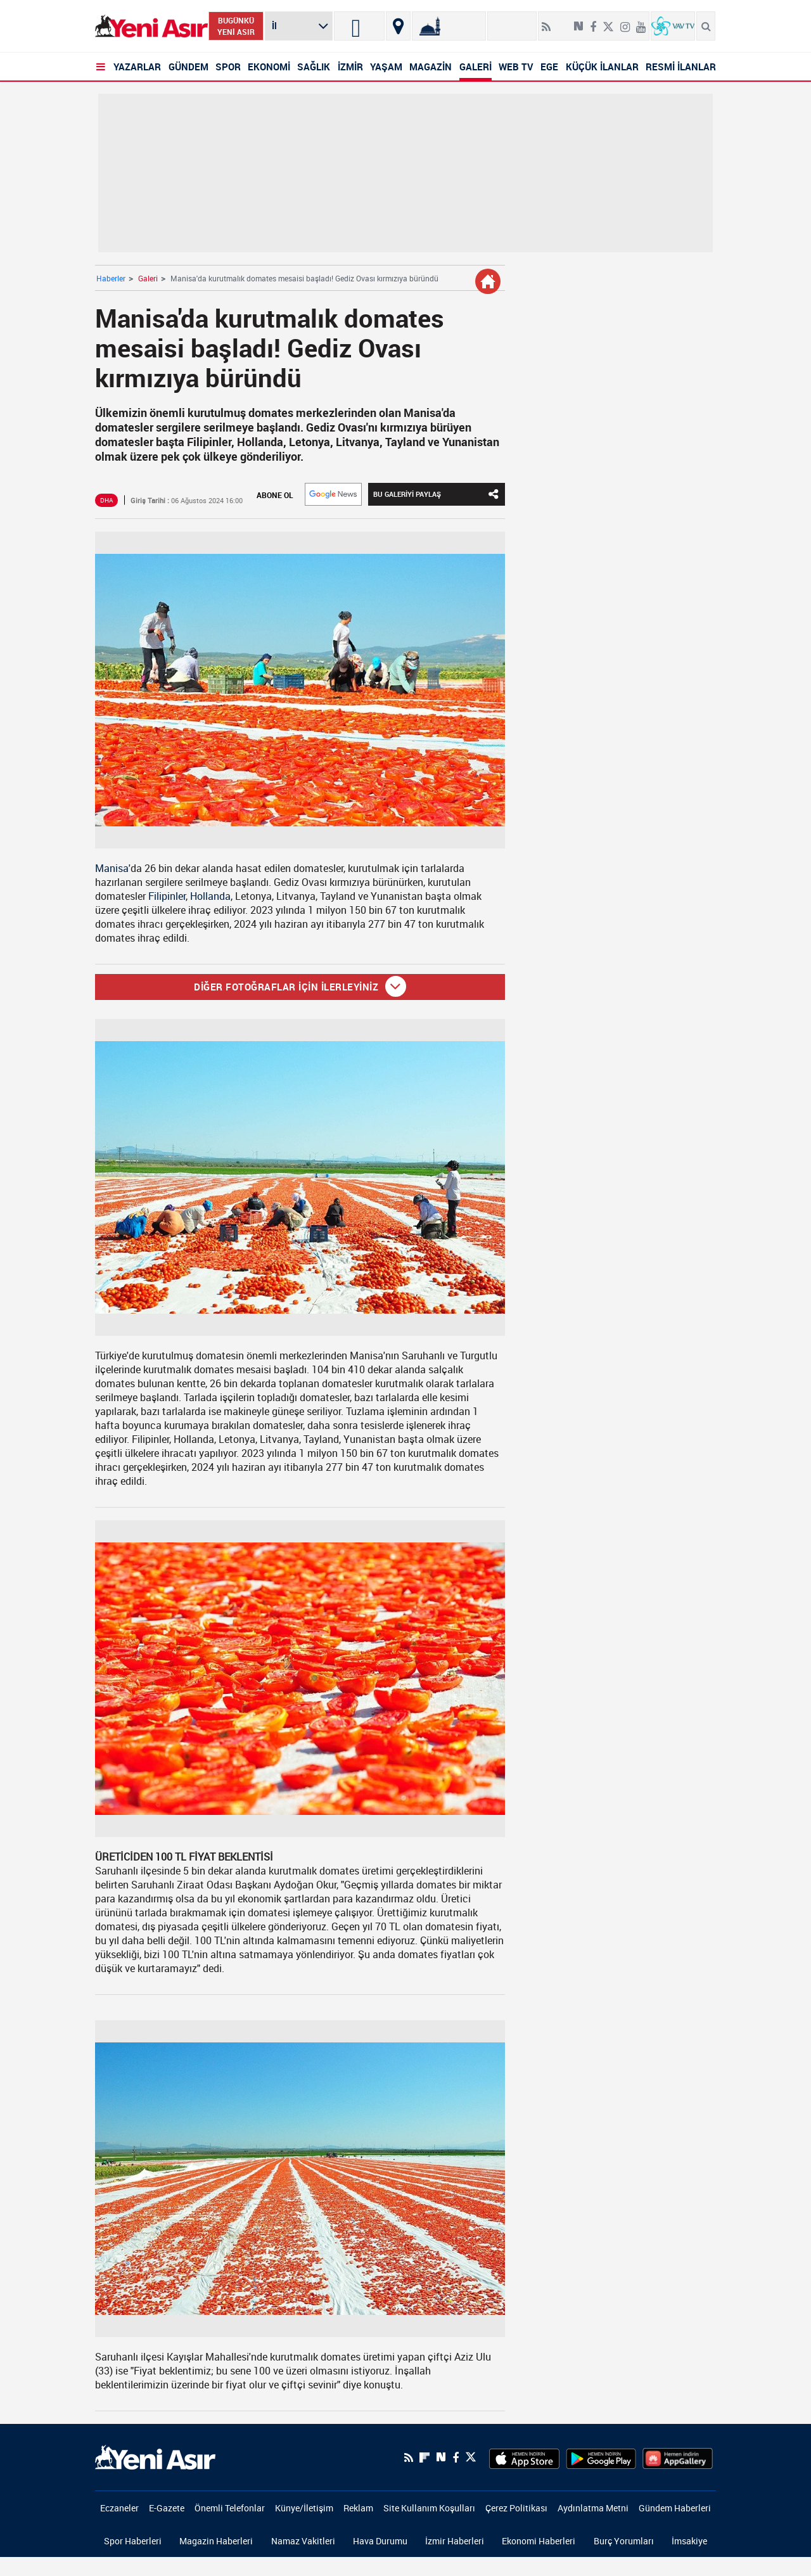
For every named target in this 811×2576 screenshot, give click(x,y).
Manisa (112, 868)
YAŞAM (386, 66)
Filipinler (167, 896)
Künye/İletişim (304, 2508)
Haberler (110, 278)
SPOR (228, 66)
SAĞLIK (313, 66)
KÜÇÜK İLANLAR (602, 66)
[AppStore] (524, 2457)
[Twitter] (470, 2457)
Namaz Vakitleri (303, 2541)
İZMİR (350, 66)
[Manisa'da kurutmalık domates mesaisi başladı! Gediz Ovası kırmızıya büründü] (300, 690)
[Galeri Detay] (488, 281)
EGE (549, 66)
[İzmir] (359, 26)
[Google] (333, 494)
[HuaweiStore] (677, 2457)
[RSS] (408, 2457)
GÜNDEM (188, 66)
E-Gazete (166, 2508)
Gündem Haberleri (675, 2508)
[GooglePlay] (601, 2457)
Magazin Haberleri (216, 2541)
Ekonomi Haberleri (538, 2541)
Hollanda (210, 896)
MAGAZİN (430, 66)
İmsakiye (689, 2541)
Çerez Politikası (516, 2508)
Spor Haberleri (133, 2541)
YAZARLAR (137, 66)
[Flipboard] (562, 22)
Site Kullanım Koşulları (429, 2508)
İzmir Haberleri (454, 2541)
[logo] (155, 2456)
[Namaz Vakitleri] (448, 26)
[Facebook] (455, 2457)
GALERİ (475, 66)
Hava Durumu (380, 2541)
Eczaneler (119, 2508)
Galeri (148, 278)
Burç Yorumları (624, 2541)
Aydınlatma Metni (593, 2508)
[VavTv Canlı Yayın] (672, 25)
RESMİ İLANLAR (681, 66)
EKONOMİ (269, 66)
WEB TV (516, 66)
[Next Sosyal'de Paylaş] (441, 2457)
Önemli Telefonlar (230, 2508)
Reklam (358, 2508)
